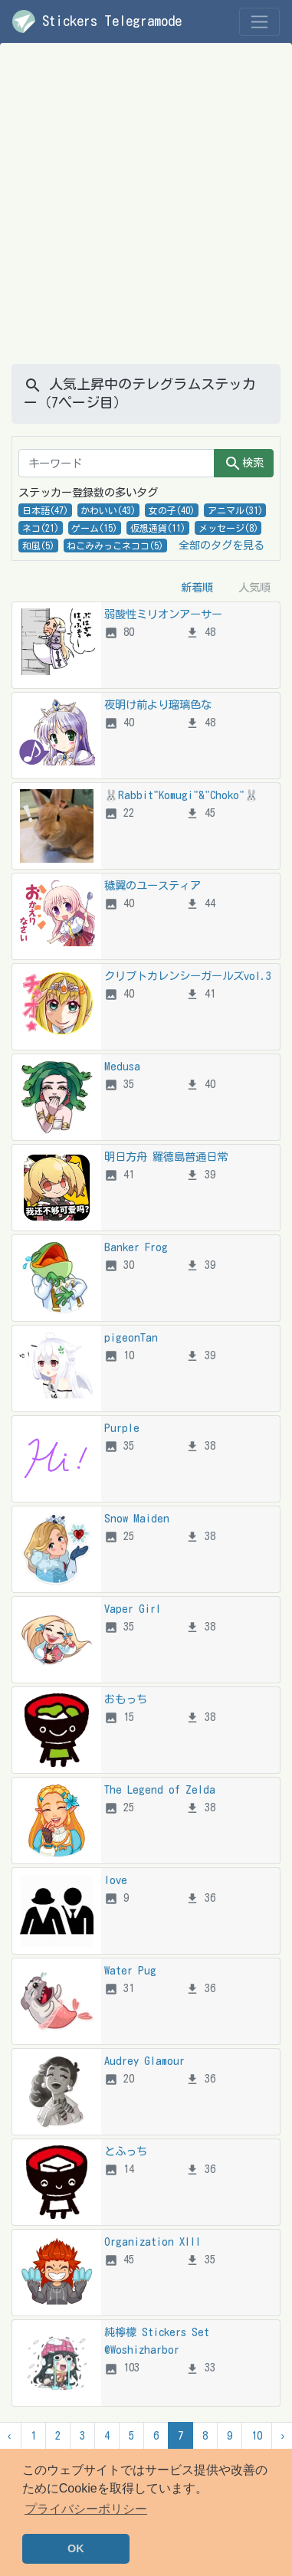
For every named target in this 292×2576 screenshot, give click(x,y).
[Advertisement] (143, 212)
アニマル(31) (235, 510)
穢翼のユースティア (152, 885)
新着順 (197, 587)
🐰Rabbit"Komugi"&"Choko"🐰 (181, 795)
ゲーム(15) (94, 528)
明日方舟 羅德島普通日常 (166, 1156)
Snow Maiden (136, 1518)
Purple (121, 1428)
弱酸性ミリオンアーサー (163, 614)
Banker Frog (136, 1247)
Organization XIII (152, 2241)
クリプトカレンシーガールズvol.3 (187, 976)
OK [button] (75, 2548)
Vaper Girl (132, 1608)
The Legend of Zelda (159, 1789)
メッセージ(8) (228, 528)
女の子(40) (172, 510)
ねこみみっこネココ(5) (115, 545)
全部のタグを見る (221, 545)
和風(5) (38, 545)
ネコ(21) (40, 528)
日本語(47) (45, 510)
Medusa (122, 1066)
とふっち (125, 2151)
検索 (244, 463)
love (115, 1880)
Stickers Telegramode (97, 21)
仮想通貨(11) (157, 528)
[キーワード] (116, 463)
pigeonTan (131, 1337)
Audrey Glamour (144, 2060)
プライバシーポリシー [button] (86, 2508)
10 (256, 2435)
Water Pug (130, 1970)
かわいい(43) (108, 510)
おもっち (125, 1699)
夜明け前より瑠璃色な (158, 704)
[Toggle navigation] (259, 22)
